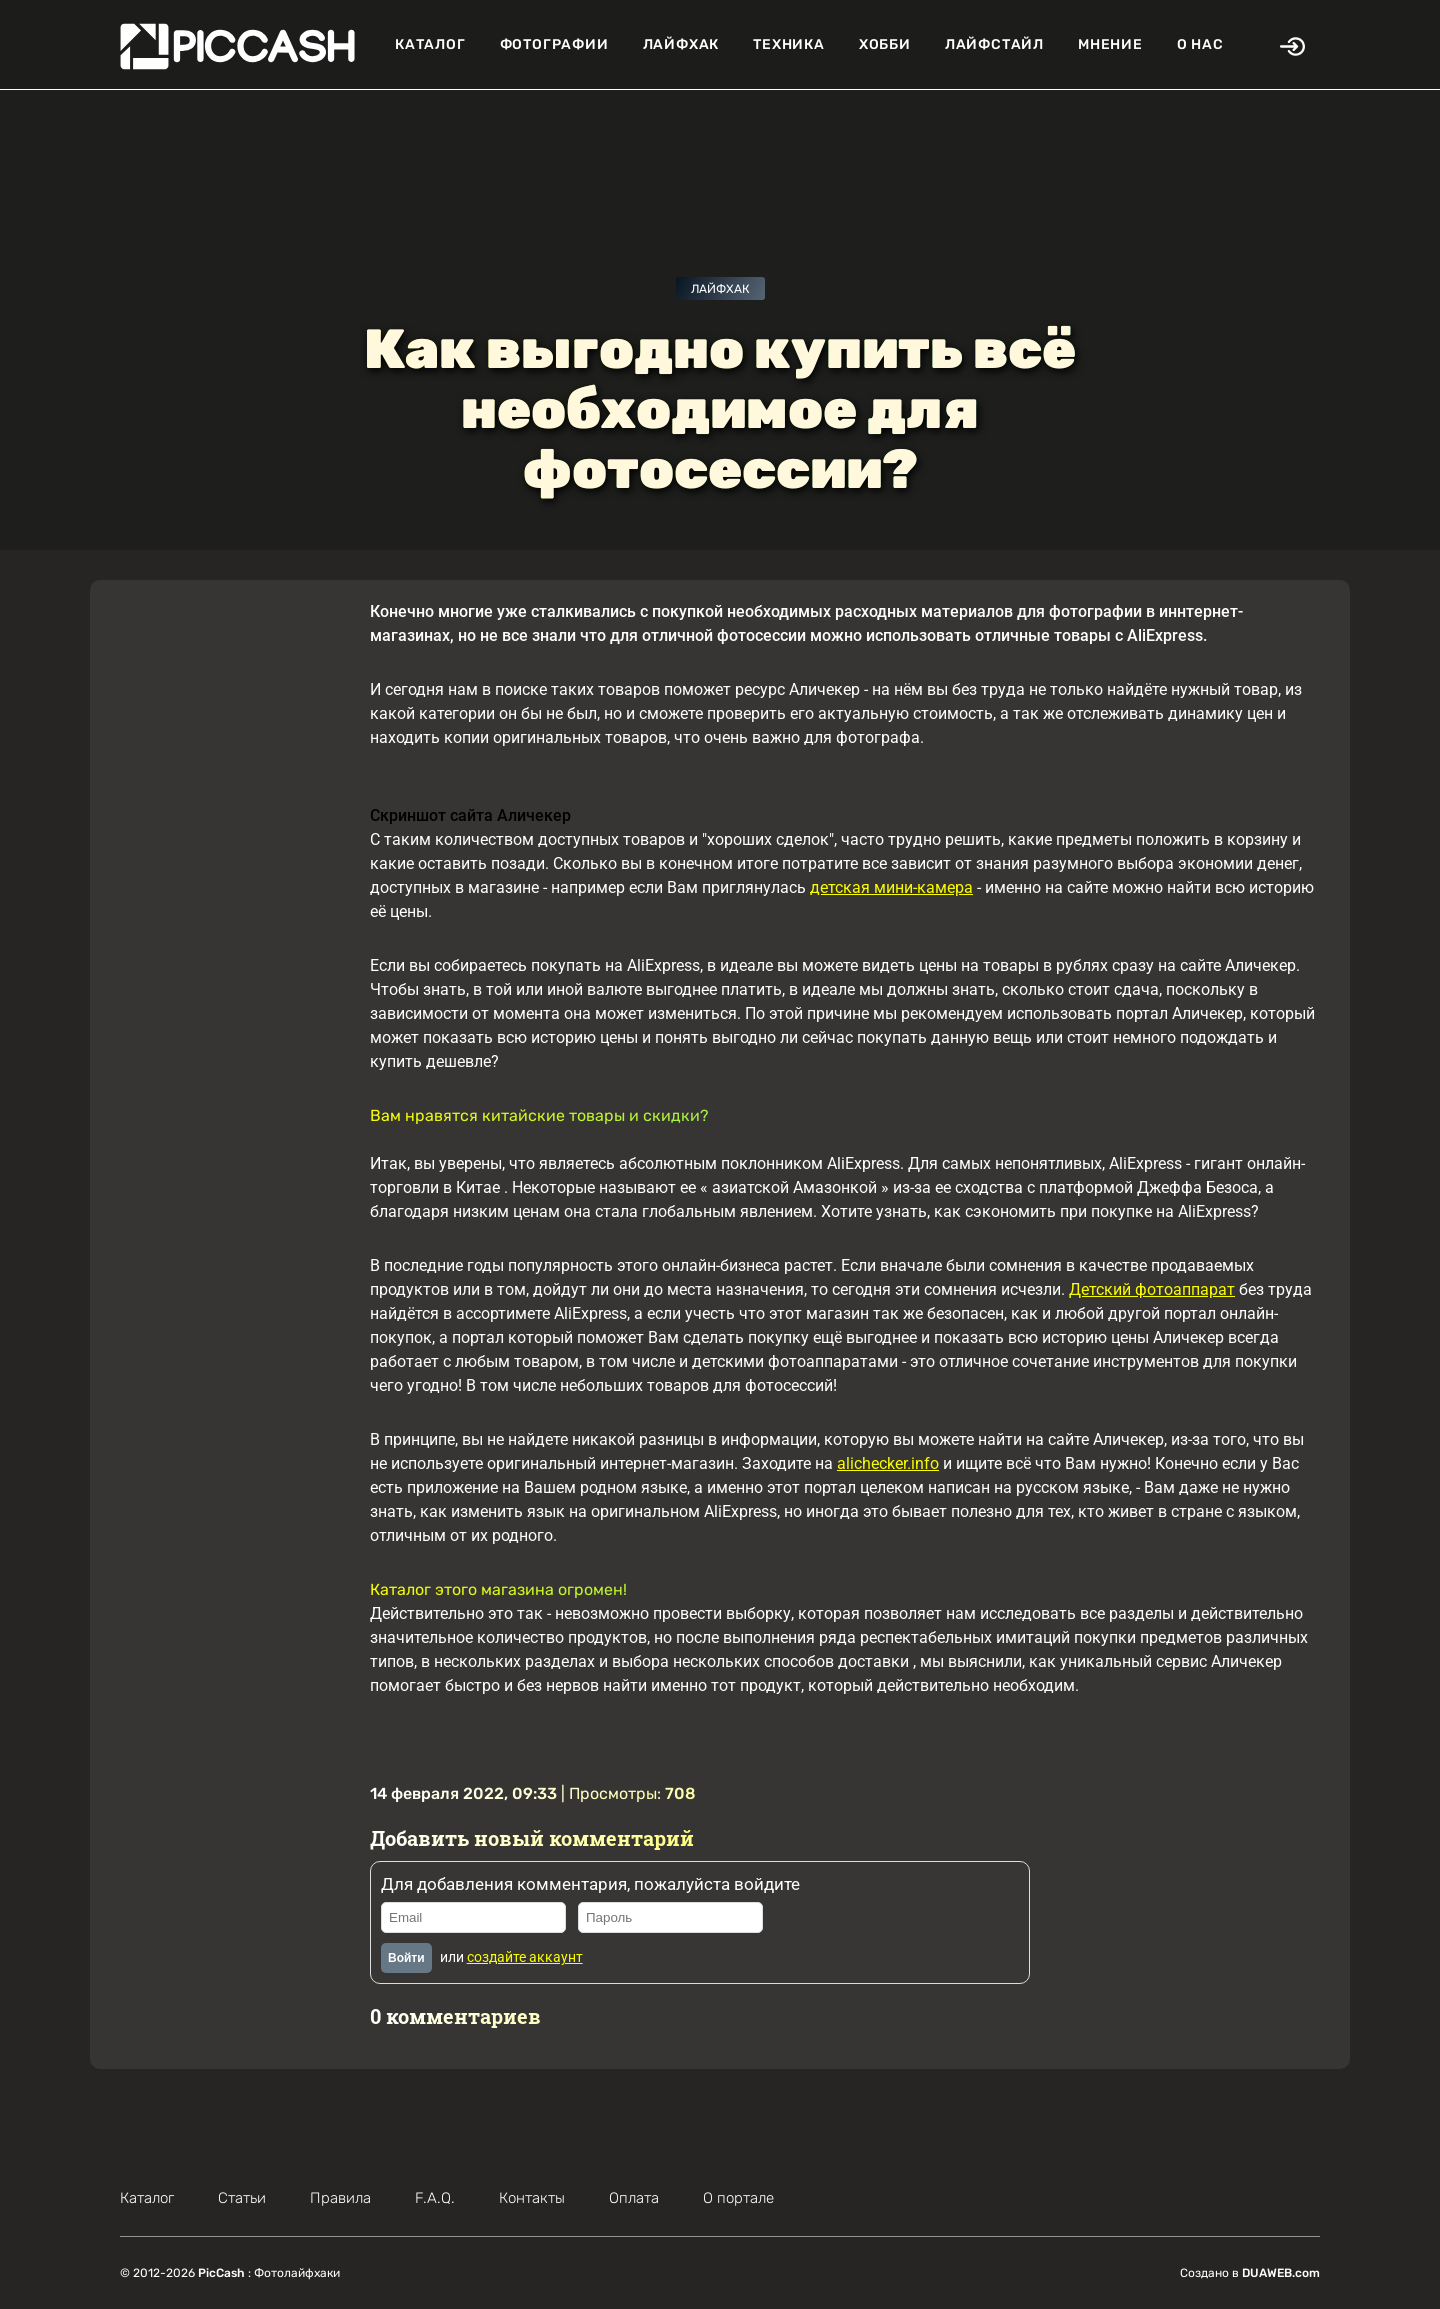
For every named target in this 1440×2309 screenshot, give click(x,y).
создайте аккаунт (525, 1957)
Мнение (1110, 44)
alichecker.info (888, 1463)
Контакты (532, 2198)
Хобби (885, 44)
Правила (340, 2198)
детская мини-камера (891, 887)
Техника (789, 44)
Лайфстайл (994, 44)
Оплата (634, 2198)
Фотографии (554, 44)
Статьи (242, 2198)
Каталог (430, 44)
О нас (1200, 44)
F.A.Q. (435, 2198)
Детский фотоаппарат (1152, 1289)
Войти (406, 1958)
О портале (738, 2198)
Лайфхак (681, 44)
